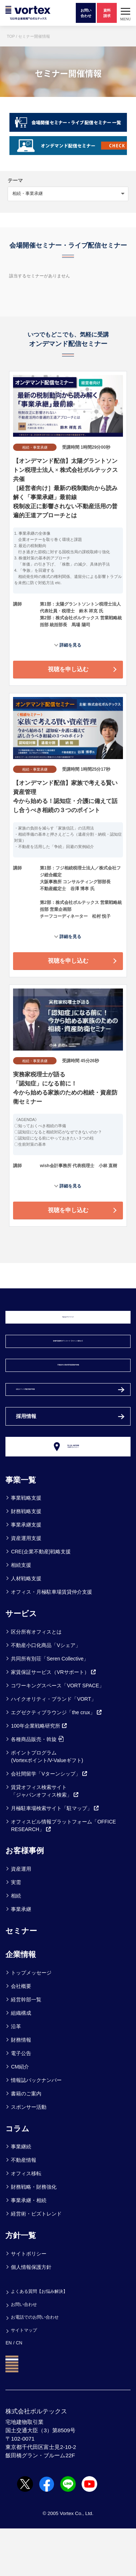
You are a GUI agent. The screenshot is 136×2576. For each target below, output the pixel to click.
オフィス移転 (26, 2221)
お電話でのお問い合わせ (37, 2364)
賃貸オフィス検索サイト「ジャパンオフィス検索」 (45, 1838)
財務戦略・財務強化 (34, 2234)
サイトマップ (25, 2377)
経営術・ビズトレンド (36, 2261)
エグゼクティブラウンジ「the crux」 (56, 1759)
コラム (18, 2175)
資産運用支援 (26, 1585)
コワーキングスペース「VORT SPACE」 (57, 1732)
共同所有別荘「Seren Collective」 (49, 1705)
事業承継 (21, 1956)
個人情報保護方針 (31, 2314)
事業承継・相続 (28, 2247)
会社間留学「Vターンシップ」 (49, 1820)
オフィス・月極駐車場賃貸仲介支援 (51, 1639)
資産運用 (21, 1916)
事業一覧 (22, 1526)
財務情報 (21, 2087)
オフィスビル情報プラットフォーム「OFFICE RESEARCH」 (63, 1872)
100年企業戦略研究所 (39, 1773)
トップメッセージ (31, 2019)
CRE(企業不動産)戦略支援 (41, 1599)
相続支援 (21, 1612)
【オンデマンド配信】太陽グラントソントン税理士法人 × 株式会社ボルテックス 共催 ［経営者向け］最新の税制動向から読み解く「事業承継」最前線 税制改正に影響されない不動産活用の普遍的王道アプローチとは (65, 488)
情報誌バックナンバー (36, 2127)
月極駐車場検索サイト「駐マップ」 (55, 1855)
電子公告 (21, 2100)
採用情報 (28, 1455)
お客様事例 (26, 1897)
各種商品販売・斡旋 (37, 1786)
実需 (16, 1929)
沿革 (16, 2073)
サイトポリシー (28, 2300)
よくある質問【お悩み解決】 (41, 2338)
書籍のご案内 (26, 2140)
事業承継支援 (26, 1572)
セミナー (22, 1977)
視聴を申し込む (68, 669)
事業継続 (21, 2194)
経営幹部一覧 (26, 2046)
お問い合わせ (25, 2351)
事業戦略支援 (26, 1545)
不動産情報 (23, 2207)
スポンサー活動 (28, 2154)
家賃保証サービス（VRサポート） (53, 1719)
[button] (125, 13)
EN (8, 2390)
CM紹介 (20, 2113)
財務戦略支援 (26, 1558)
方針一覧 (22, 2282)
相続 (16, 1943)
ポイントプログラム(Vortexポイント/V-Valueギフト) (47, 1803)
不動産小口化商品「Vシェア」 (45, 1692)
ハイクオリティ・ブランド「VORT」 (53, 1746)
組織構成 (21, 2060)
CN (19, 2390)
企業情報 (22, 2001)
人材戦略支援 (26, 1626)
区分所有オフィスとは (36, 1679)
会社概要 (21, 2033)
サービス (22, 1660)
